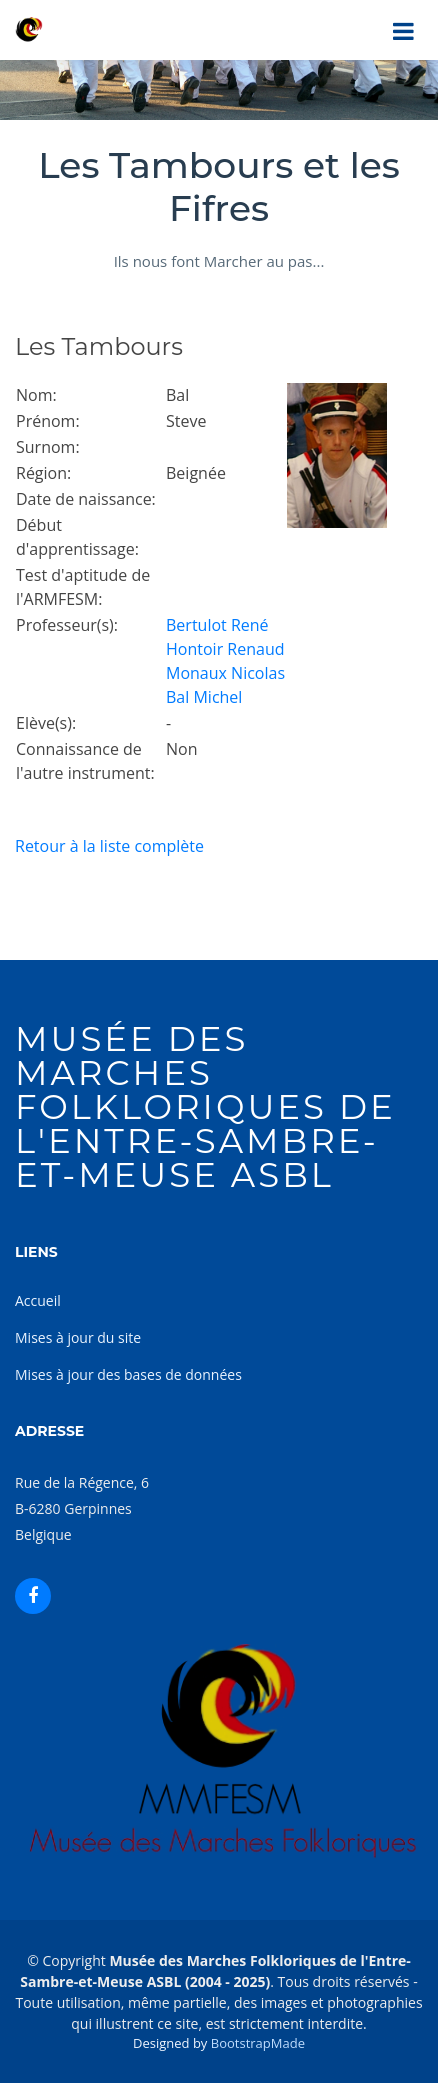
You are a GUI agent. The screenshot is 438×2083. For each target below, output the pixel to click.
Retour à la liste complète (109, 846)
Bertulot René (217, 625)
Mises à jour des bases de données (128, 1374)
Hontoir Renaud (225, 649)
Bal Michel (204, 697)
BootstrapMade (258, 2043)
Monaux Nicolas (225, 673)
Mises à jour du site (78, 1337)
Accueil (38, 1300)
